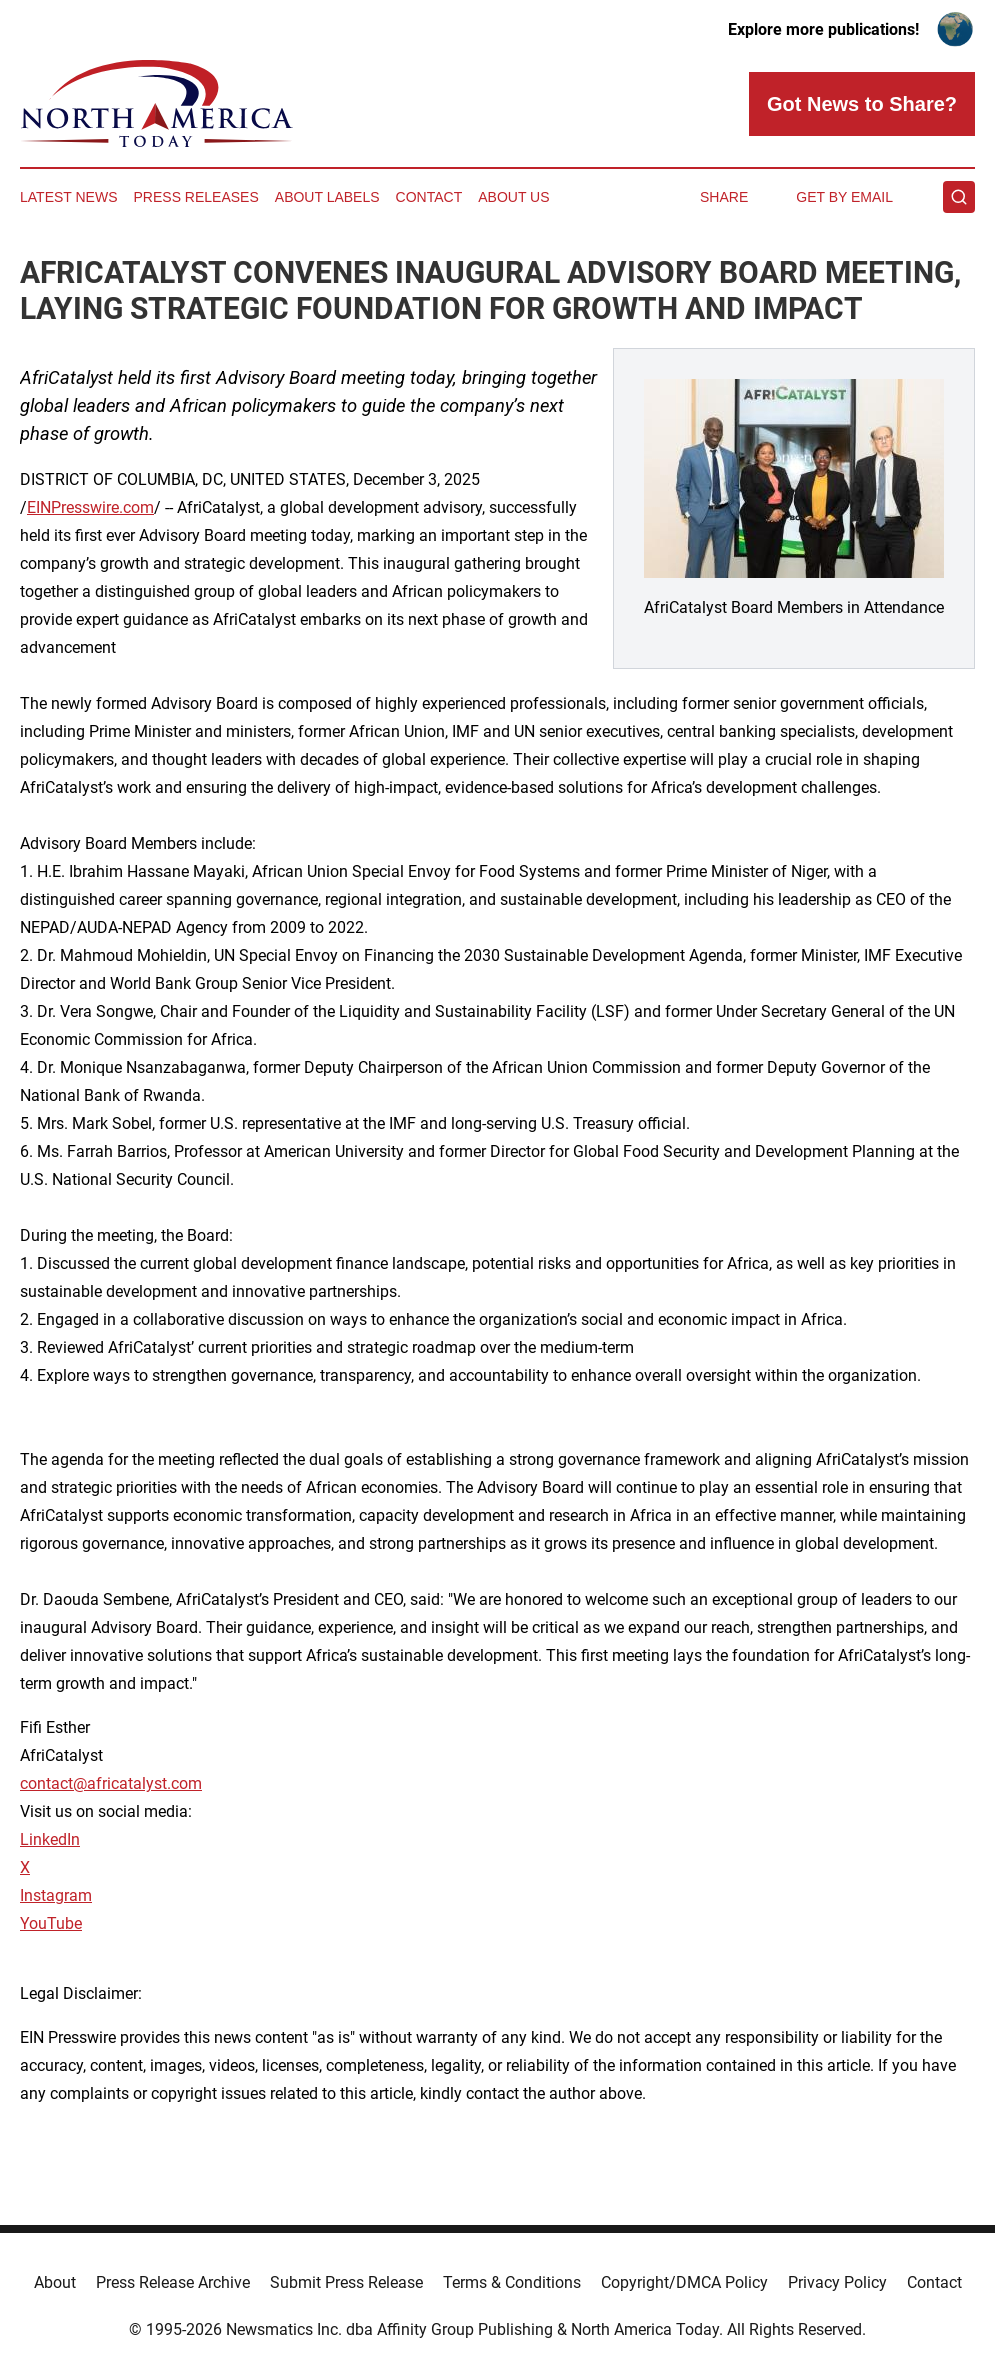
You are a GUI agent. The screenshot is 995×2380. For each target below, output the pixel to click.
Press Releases (196, 197)
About (55, 2282)
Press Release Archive (173, 2282)
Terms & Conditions (512, 2282)
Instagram (56, 1895)
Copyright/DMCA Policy (684, 2282)
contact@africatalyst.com (111, 1783)
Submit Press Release (346, 2282)
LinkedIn (50, 1839)
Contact (429, 197)
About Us (513, 197)
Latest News (69, 197)
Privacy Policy (837, 2282)
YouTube (51, 1923)
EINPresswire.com (90, 507)
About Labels (327, 197)
